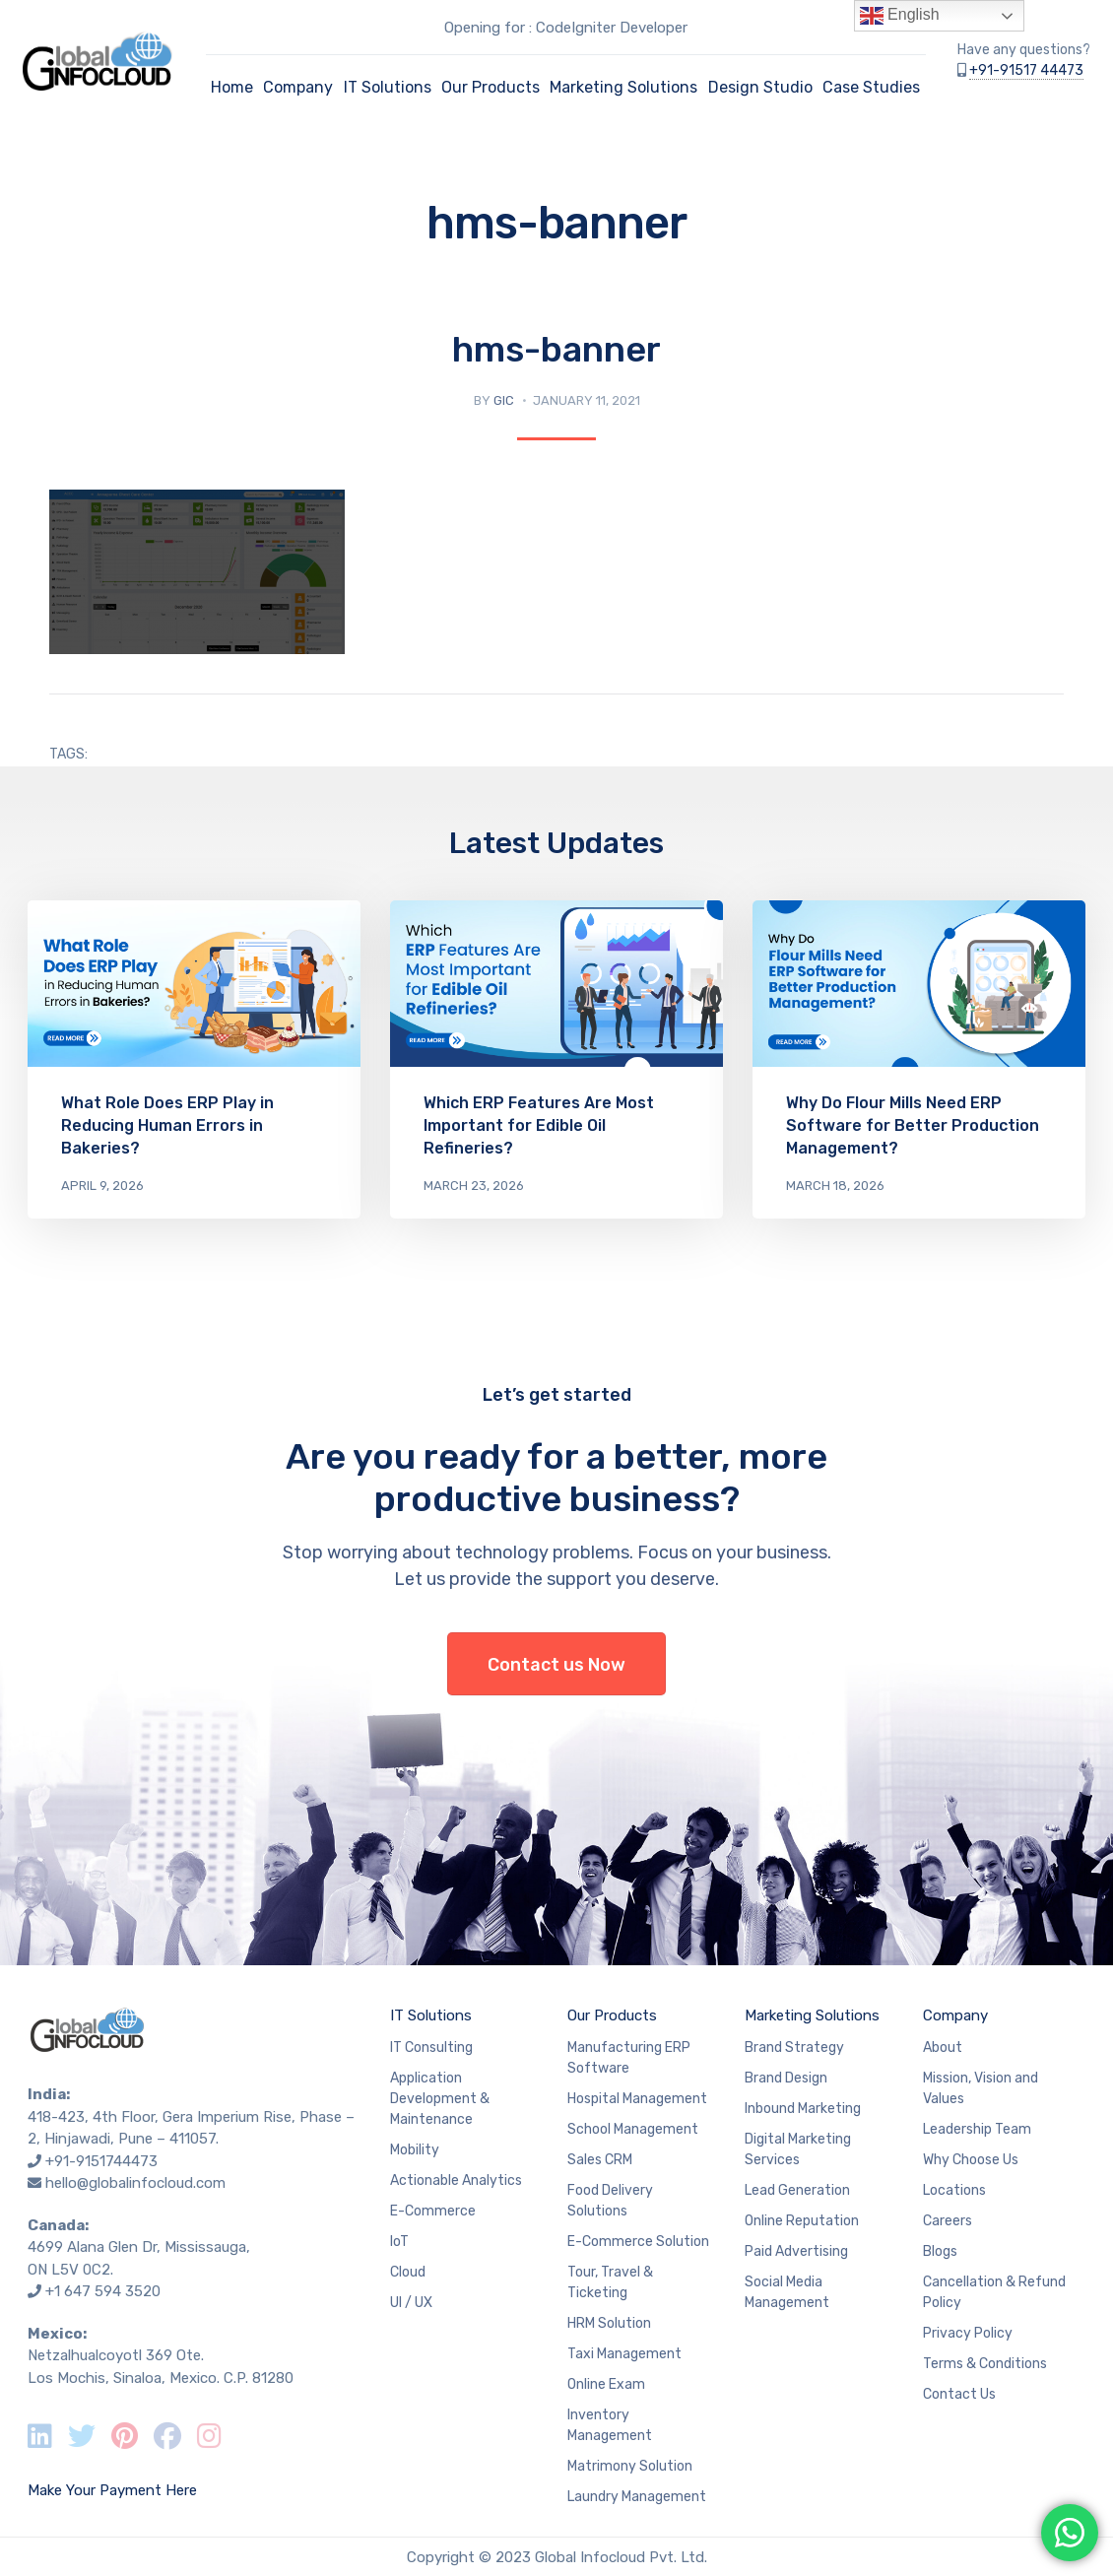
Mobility (414, 2150)
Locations (954, 2190)
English (900, 16)
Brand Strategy (794, 2047)
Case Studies (871, 87)
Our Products (490, 87)
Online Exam (606, 2384)
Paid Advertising (796, 2251)
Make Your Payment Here (112, 2490)
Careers (947, 2221)
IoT (399, 2241)
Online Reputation (802, 2221)
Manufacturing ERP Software (628, 2058)
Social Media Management (787, 2292)
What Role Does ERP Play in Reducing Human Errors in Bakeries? (167, 1125)
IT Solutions (387, 87)
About (942, 2047)
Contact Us (959, 2394)
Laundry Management (636, 2496)
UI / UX (411, 2302)
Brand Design (786, 2078)
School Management (632, 2129)
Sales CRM (599, 2159)
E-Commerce (433, 2211)
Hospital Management (637, 2098)
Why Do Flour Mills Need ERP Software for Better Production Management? (912, 1125)
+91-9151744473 (101, 2161)
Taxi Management (624, 2353)
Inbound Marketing (803, 2108)
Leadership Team (977, 2129)
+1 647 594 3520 (103, 2291)
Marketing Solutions (623, 87)
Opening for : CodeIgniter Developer (565, 27)
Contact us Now (556, 1665)
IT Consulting (431, 2047)
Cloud (408, 2272)
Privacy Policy (968, 2333)
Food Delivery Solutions (610, 2200)
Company (298, 87)
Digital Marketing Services (798, 2149)
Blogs (940, 2251)
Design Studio (760, 87)
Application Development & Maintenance (440, 2099)
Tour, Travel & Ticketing (610, 2282)
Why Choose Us (970, 2159)
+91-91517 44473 (1026, 70)
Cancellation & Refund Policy (994, 2292)
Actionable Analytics (456, 2180)
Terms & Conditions (985, 2363)
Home (232, 87)
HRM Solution (609, 2323)
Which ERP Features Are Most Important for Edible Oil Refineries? (539, 1125)
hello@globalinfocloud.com (135, 2183)
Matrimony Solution (629, 2466)
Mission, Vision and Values (980, 2088)
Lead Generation (797, 2190)
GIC (503, 400)
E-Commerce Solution (638, 2241)
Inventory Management (609, 2425)
